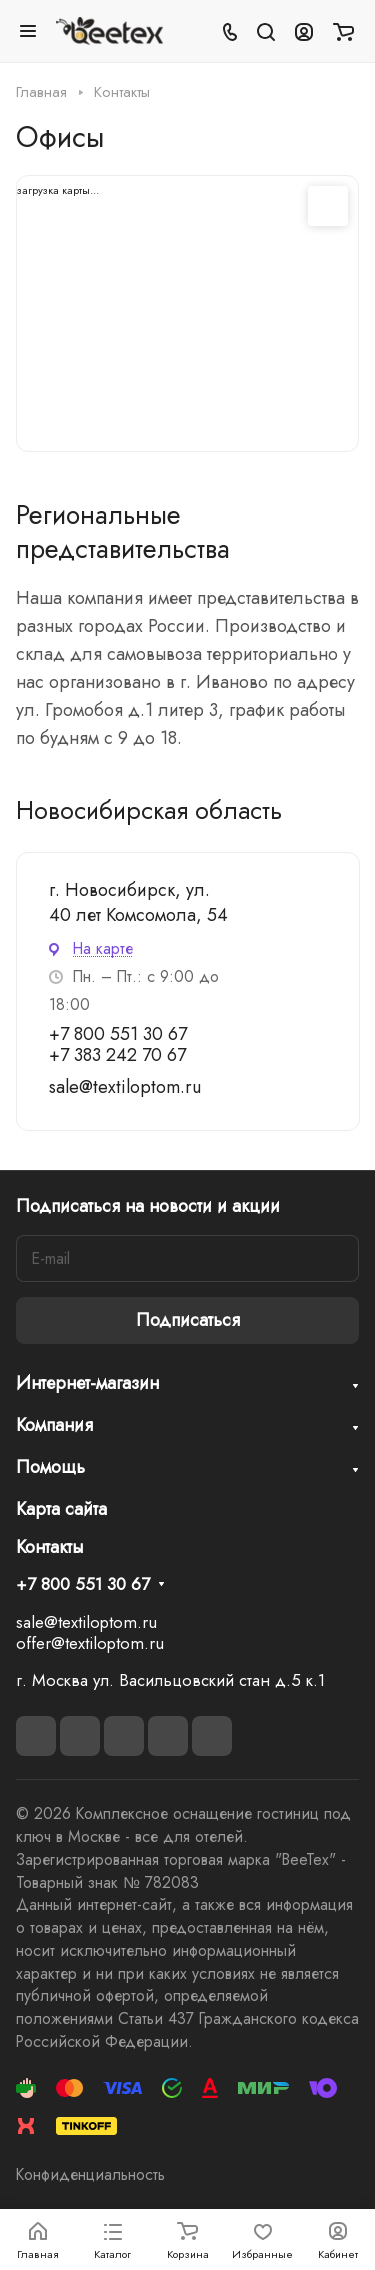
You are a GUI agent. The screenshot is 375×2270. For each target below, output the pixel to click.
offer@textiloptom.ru (90, 1643)
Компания (54, 1425)
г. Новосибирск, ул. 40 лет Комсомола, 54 (138, 902)
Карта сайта (61, 1509)
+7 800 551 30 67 (118, 1034)
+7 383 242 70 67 (117, 1055)
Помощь (50, 1467)
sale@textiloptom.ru (125, 1087)
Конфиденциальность (90, 2174)
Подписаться (188, 1320)
